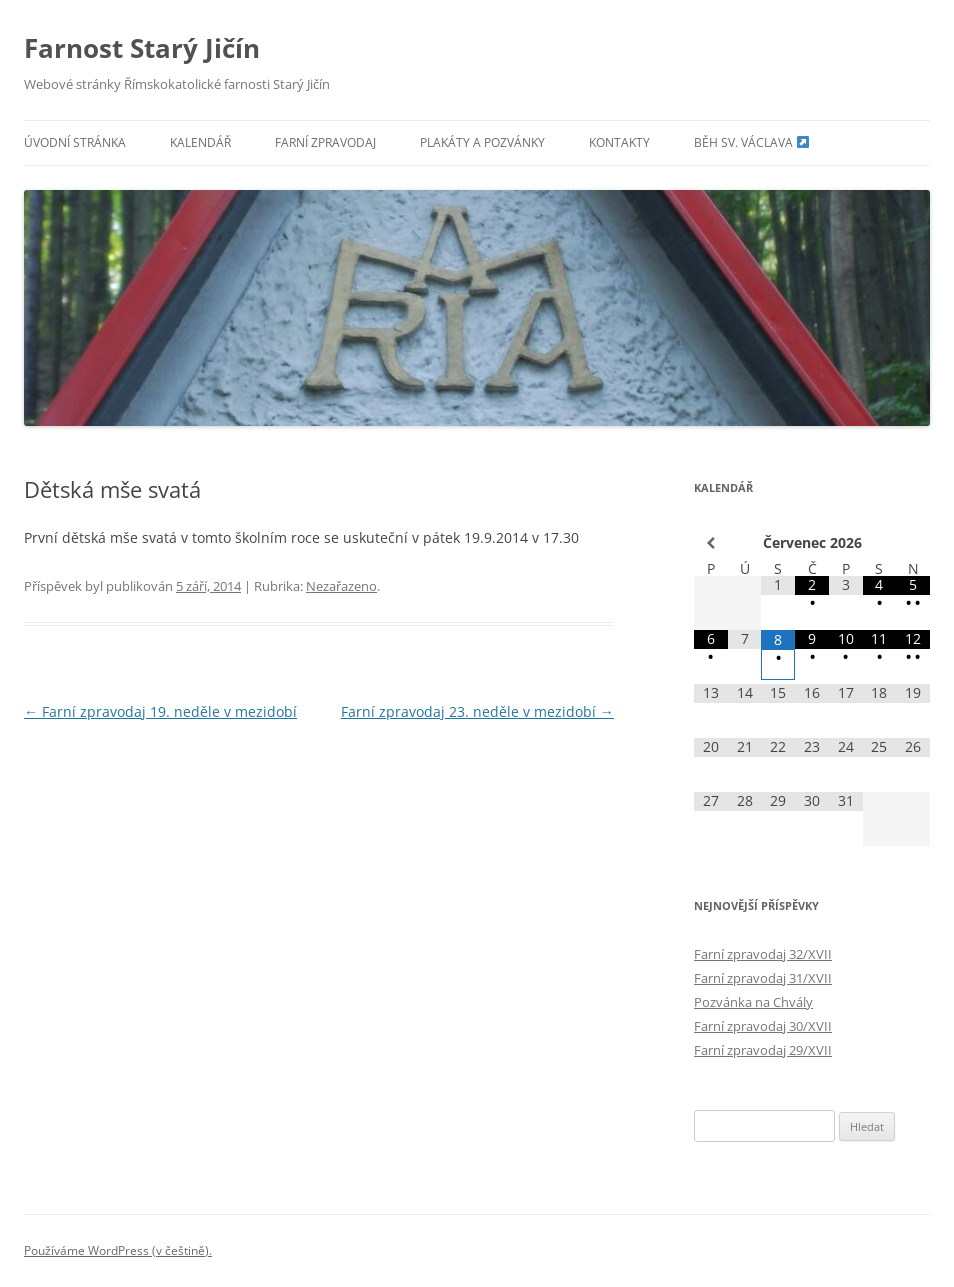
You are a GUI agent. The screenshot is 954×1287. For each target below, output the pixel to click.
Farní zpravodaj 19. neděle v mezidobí (160, 711)
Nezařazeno (341, 586)
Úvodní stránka (75, 142)
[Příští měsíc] (913, 543)
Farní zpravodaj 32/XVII (763, 954)
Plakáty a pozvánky (482, 142)
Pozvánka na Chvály (753, 1002)
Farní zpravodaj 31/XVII (763, 978)
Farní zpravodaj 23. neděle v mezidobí (477, 711)
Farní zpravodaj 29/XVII (763, 1050)
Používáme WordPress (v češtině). (118, 1250)
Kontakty (619, 142)
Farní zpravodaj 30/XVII (763, 1026)
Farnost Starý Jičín (142, 48)
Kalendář (200, 142)
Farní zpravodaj (325, 142)
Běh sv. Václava (751, 142)
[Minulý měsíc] (711, 543)
